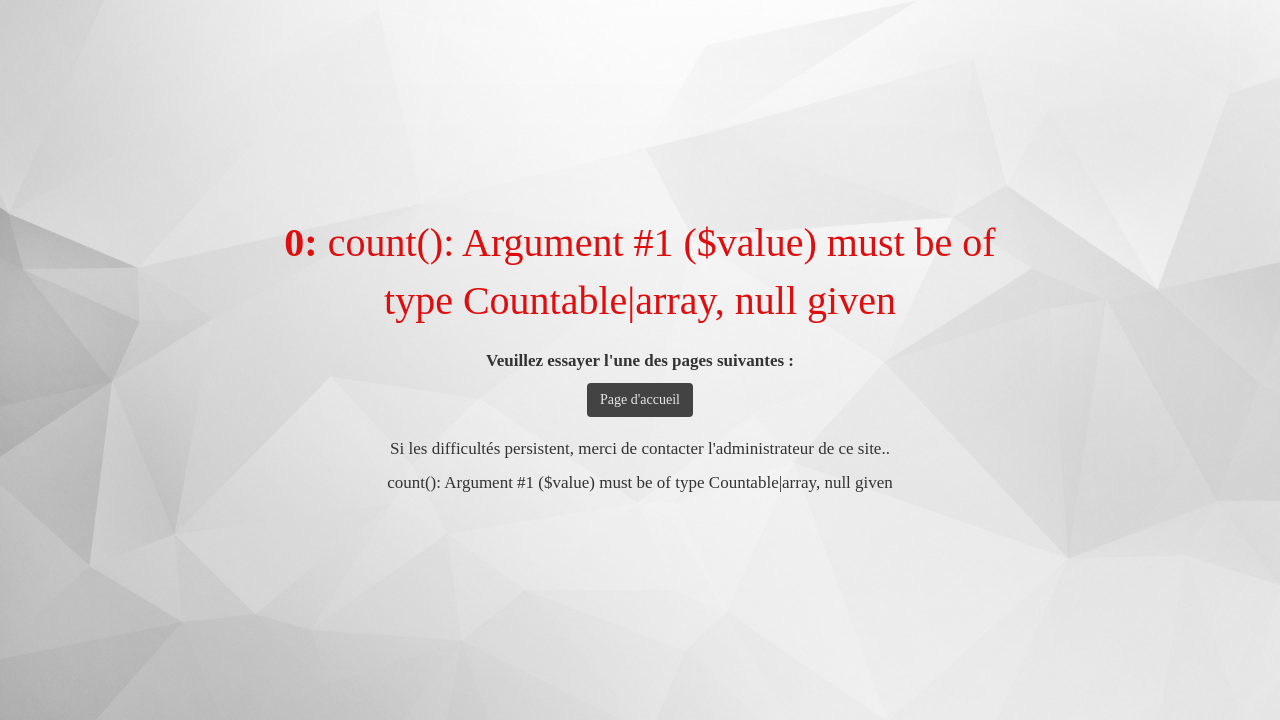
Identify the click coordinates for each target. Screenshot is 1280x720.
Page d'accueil (640, 399)
